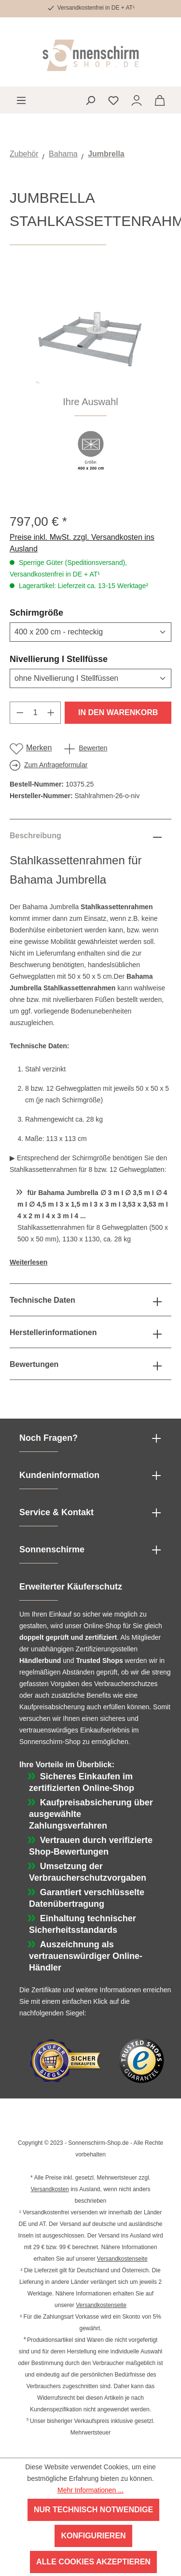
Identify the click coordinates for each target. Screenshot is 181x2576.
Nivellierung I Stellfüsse (82, 658)
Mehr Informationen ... (90, 2490)
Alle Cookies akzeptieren (93, 2562)
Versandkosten (49, 2189)
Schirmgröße (60, 612)
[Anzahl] (35, 713)
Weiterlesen (28, 1262)
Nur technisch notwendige (93, 2510)
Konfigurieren (93, 2536)
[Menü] (21, 100)
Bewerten (93, 748)
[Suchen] (90, 100)
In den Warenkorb (118, 712)
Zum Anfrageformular (56, 765)
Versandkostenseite (122, 2258)
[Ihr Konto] (136, 100)
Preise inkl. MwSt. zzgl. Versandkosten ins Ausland (82, 543)
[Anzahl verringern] (20, 713)
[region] (90, 379)
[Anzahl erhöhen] (51, 713)
